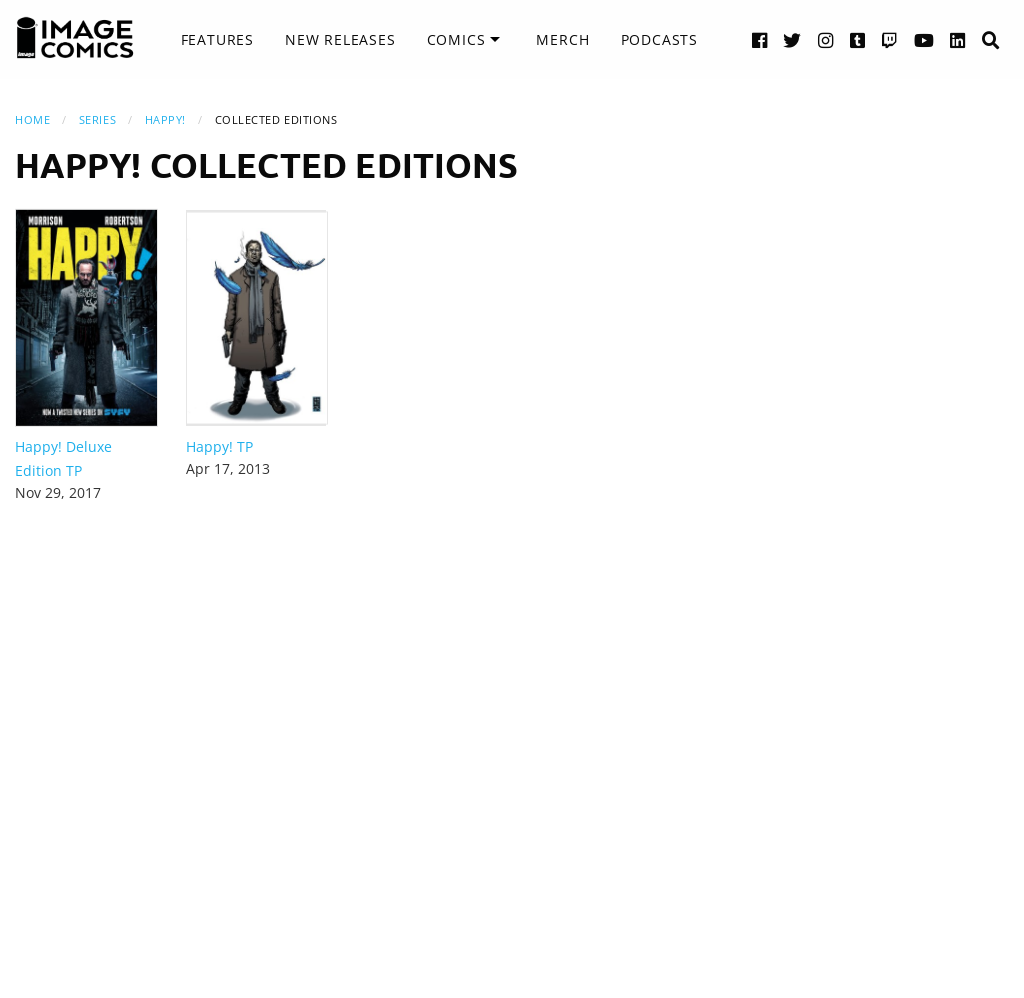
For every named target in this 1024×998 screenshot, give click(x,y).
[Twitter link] (792, 39)
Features (217, 39)
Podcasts (659, 39)
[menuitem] (217, 40)
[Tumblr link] (858, 39)
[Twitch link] (890, 39)
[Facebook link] (760, 39)
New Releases (340, 39)
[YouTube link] (924, 39)
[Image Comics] (75, 38)
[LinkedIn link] (958, 39)
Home (32, 119)
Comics (456, 39)
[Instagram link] (826, 39)
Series (97, 119)
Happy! (165, 119)
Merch (562, 39)
